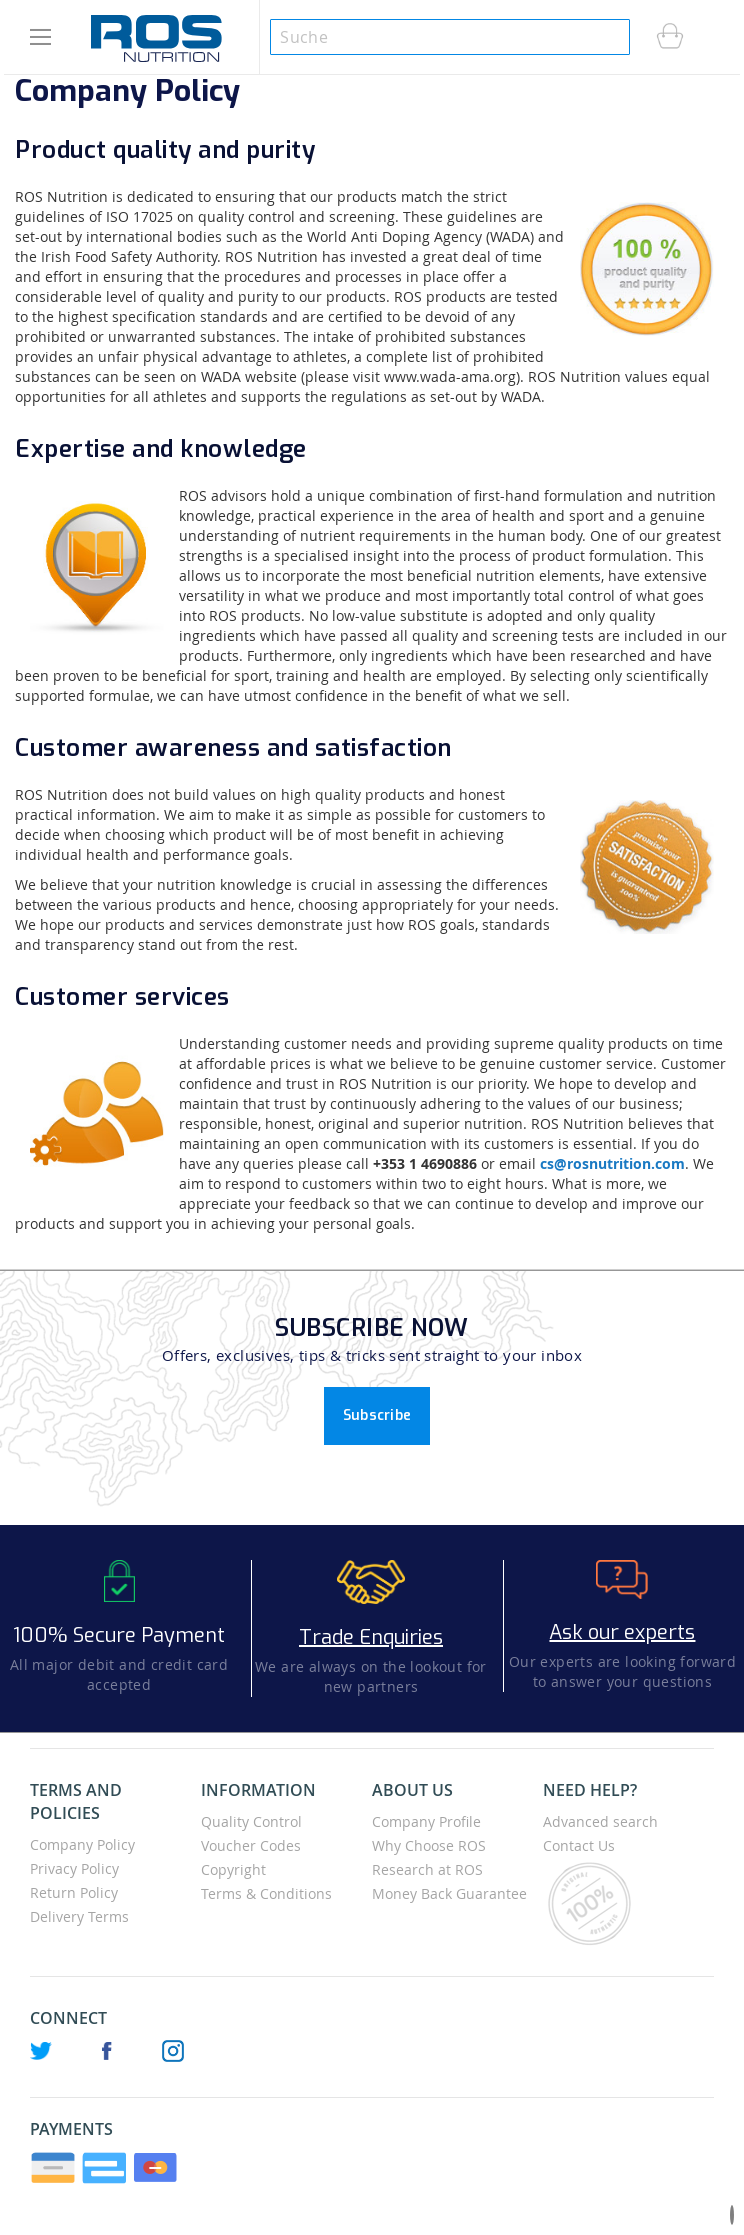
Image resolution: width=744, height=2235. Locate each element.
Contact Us (579, 1845)
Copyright (233, 1869)
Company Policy (82, 1844)
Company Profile (426, 1821)
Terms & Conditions (266, 1893)
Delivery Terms (79, 1916)
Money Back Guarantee (449, 1893)
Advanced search (600, 1821)
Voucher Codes (251, 1845)
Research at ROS (427, 1869)
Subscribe (377, 1415)
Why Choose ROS (429, 1845)
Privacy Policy (74, 1868)
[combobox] (450, 37)
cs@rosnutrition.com (612, 1163)
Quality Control (251, 1821)
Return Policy (74, 1892)
